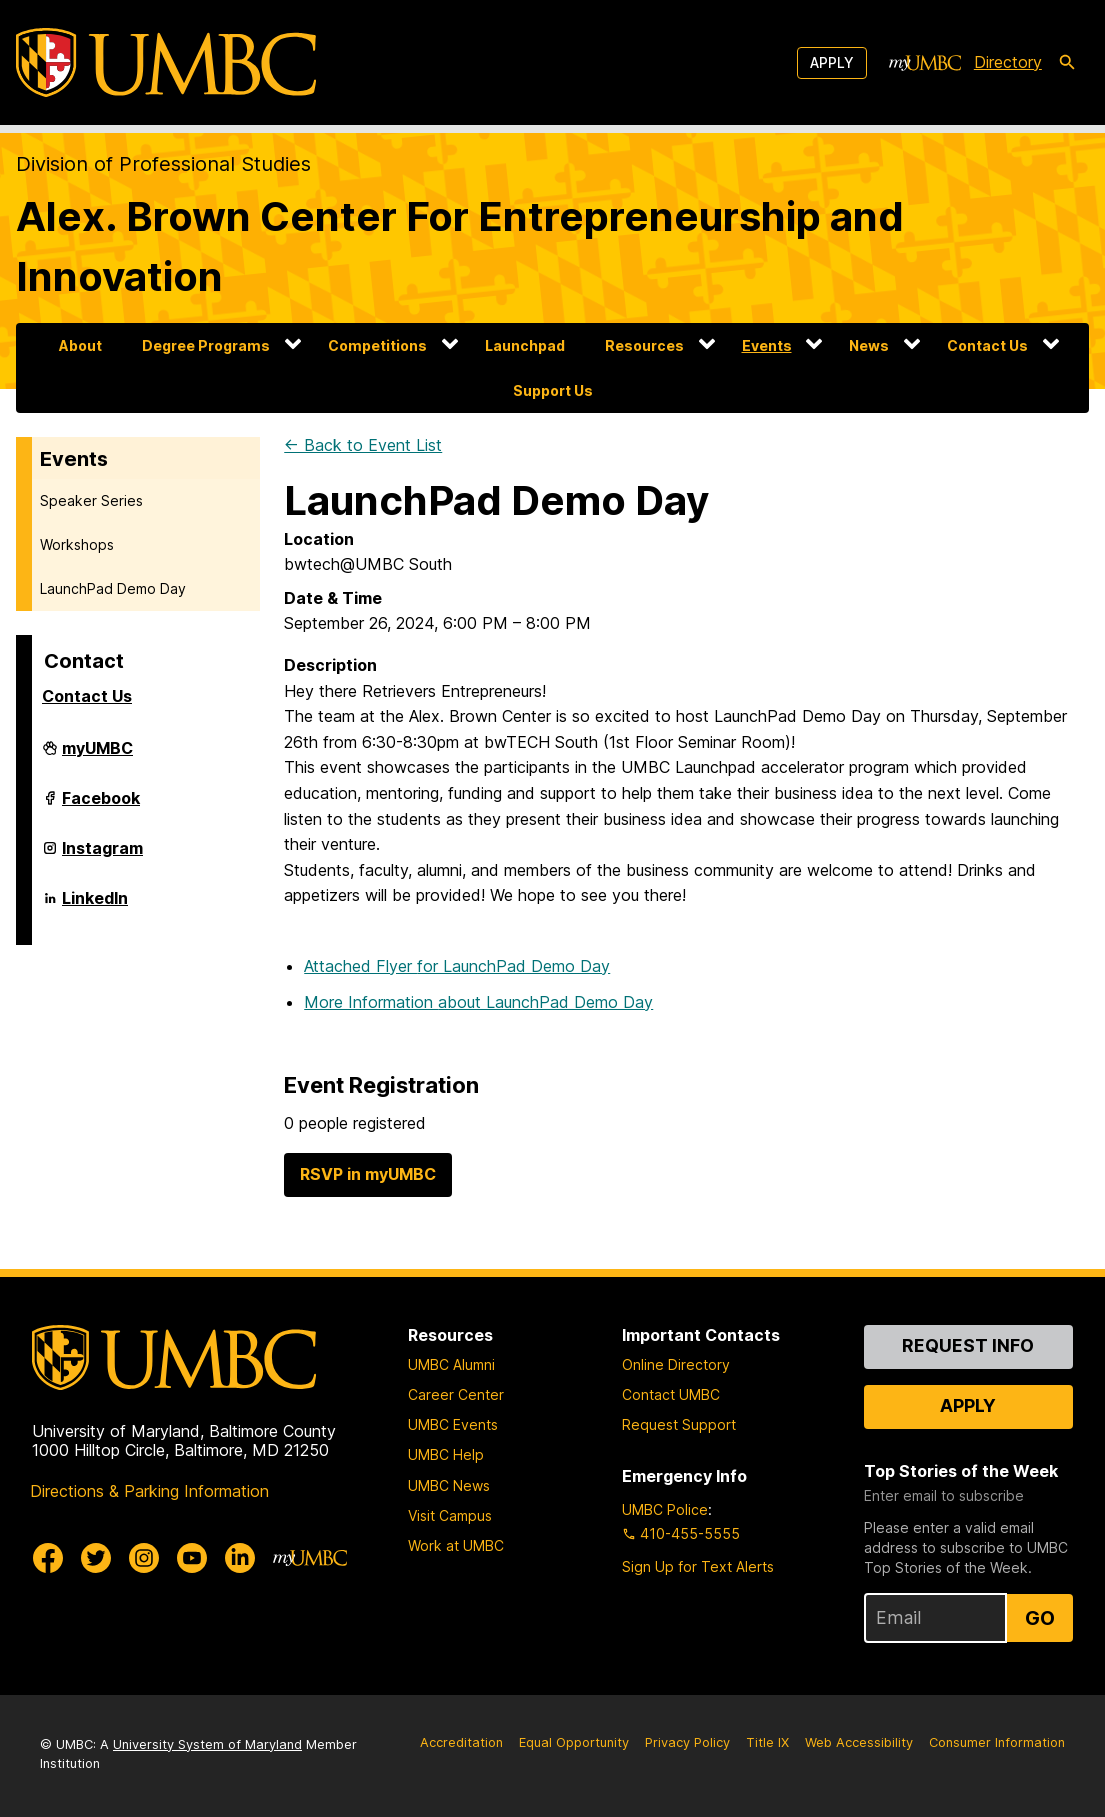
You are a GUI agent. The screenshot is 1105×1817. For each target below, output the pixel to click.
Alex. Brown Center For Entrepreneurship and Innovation (460, 246)
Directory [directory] (1008, 62)
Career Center (456, 1394)
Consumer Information (997, 1742)
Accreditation (461, 1742)
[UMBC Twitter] (96, 1558)
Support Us (553, 390)
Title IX (767, 1742)
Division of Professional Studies (163, 164)
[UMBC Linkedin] (240, 1558)
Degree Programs (206, 345)
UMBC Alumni (451, 1364)
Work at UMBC (456, 1545)
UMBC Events (453, 1424)
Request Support (679, 1424)
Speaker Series (91, 500)
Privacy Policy (687, 1742)
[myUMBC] (925, 63)
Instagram (102, 856)
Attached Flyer (457, 966)
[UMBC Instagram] (144, 1558)
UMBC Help (446, 1454)
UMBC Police (665, 1509)
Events (767, 345)
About (80, 345)
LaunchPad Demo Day (113, 588)
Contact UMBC (671, 1394)
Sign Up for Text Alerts (698, 1566)
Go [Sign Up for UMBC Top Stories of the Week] (1040, 1618)
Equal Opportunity (574, 1742)
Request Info (968, 1345)
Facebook (101, 806)
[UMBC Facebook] (48, 1558)
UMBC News (449, 1485)
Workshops (77, 544)
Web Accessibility (859, 1742)
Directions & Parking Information (149, 1491)
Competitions (377, 345)
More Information (478, 1002)
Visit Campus (450, 1515)
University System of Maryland (207, 1744)
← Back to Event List (363, 445)
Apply (832, 62)
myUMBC (97, 756)
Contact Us (987, 345)
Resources (644, 345)
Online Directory (676, 1364)
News (869, 345)
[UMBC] (166, 62)
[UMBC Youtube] (192, 1558)
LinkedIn (95, 906)
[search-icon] (1067, 63)
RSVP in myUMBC (368, 1174)
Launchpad (525, 345)
